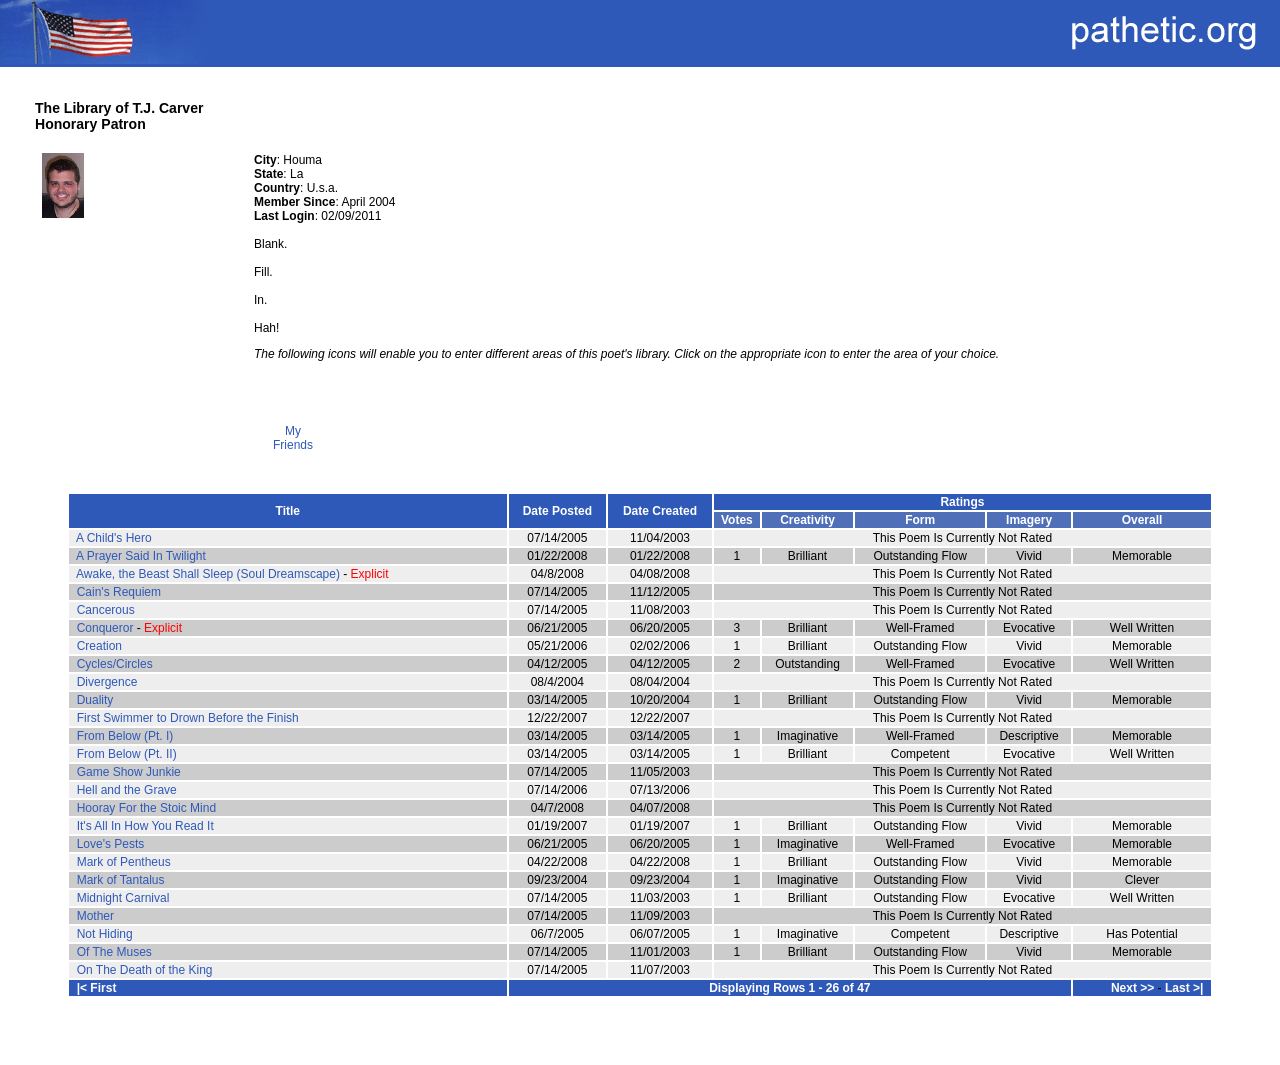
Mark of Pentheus (124, 862)
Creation (99, 646)
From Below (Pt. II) (127, 754)
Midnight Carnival (123, 898)
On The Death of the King (145, 970)
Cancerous (106, 610)
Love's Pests (111, 844)
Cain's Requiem (119, 592)
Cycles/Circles (115, 664)
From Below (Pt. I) (125, 736)
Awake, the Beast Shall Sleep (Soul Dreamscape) (208, 574)
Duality (95, 700)
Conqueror (105, 628)
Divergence (107, 682)
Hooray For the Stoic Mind (146, 808)
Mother (95, 916)
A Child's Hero (114, 538)
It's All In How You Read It (145, 826)
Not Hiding (105, 934)
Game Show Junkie (129, 772)
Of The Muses (114, 952)
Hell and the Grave (127, 790)
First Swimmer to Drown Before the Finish (188, 718)
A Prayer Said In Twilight (141, 556)
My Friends (293, 432)
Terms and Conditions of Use (640, 1037)
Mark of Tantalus (121, 880)
